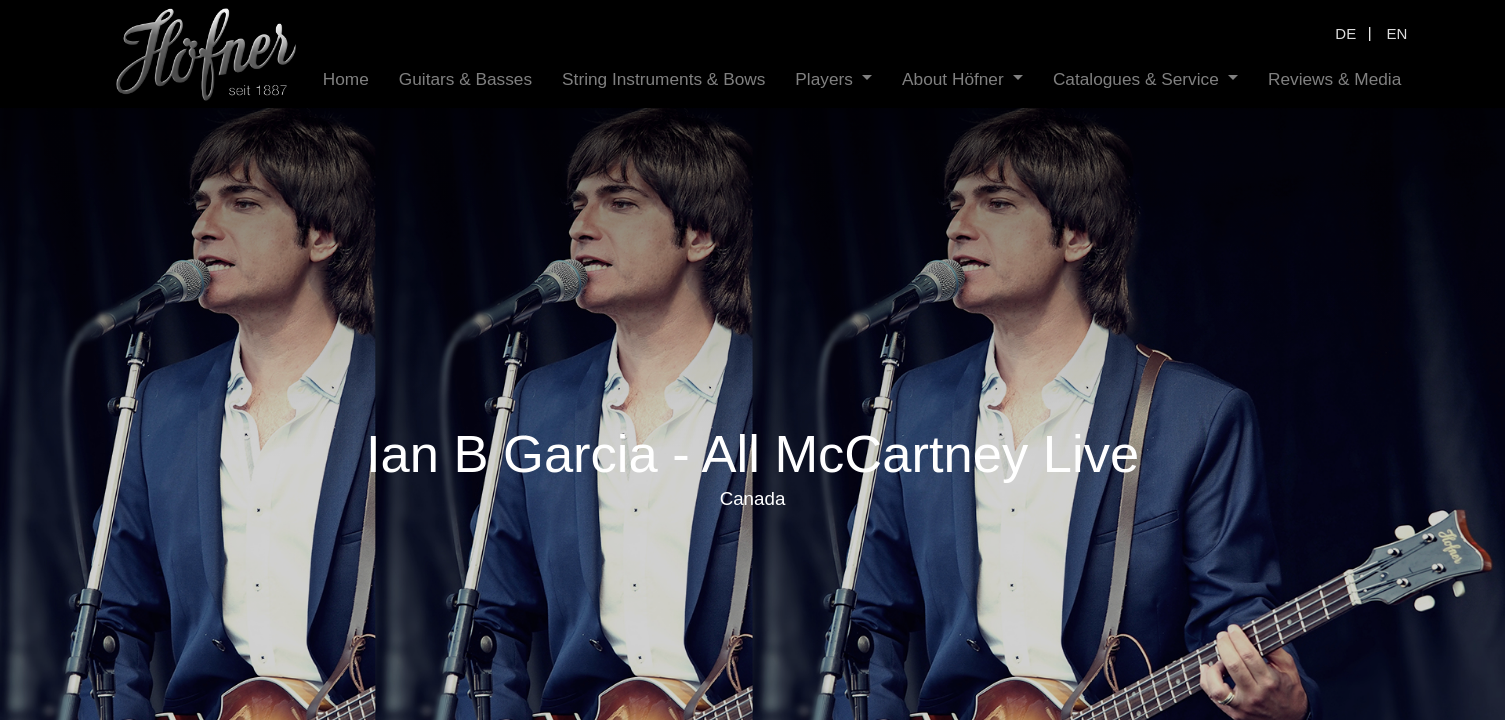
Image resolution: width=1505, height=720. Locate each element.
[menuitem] (346, 79)
